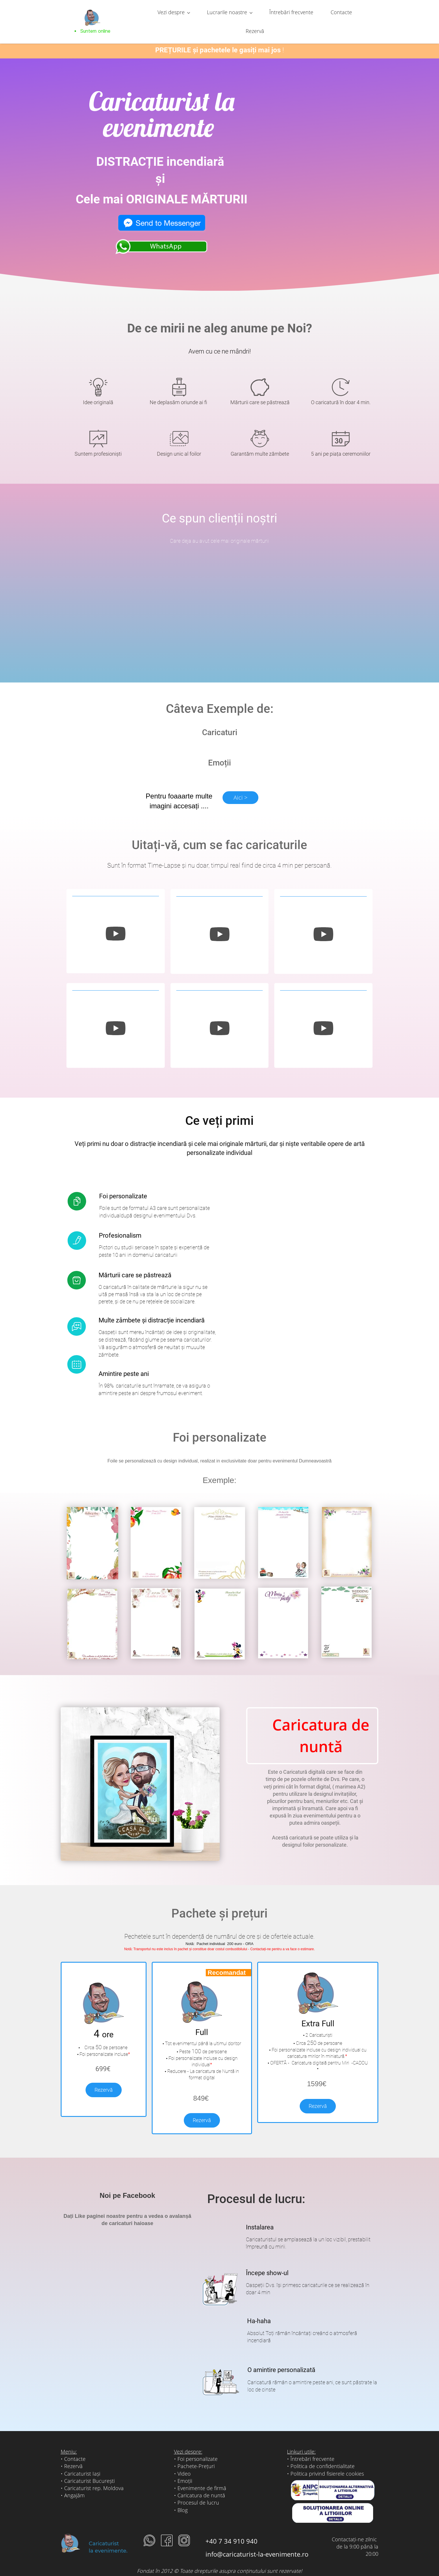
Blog (182, 2497)
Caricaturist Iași (82, 2460)
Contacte (75, 2446)
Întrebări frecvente (312, 2446)
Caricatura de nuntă (201, 2482)
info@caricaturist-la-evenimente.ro (256, 2541)
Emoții (184, 2468)
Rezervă (104, 2077)
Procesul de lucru (198, 2490)
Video (184, 2460)
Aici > (240, 785)
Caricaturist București (89, 2468)
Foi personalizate (197, 2446)
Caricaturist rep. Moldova (94, 2475)
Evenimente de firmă (201, 2475)
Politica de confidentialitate (322, 2453)
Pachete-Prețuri (196, 2453)
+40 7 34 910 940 (231, 2528)
